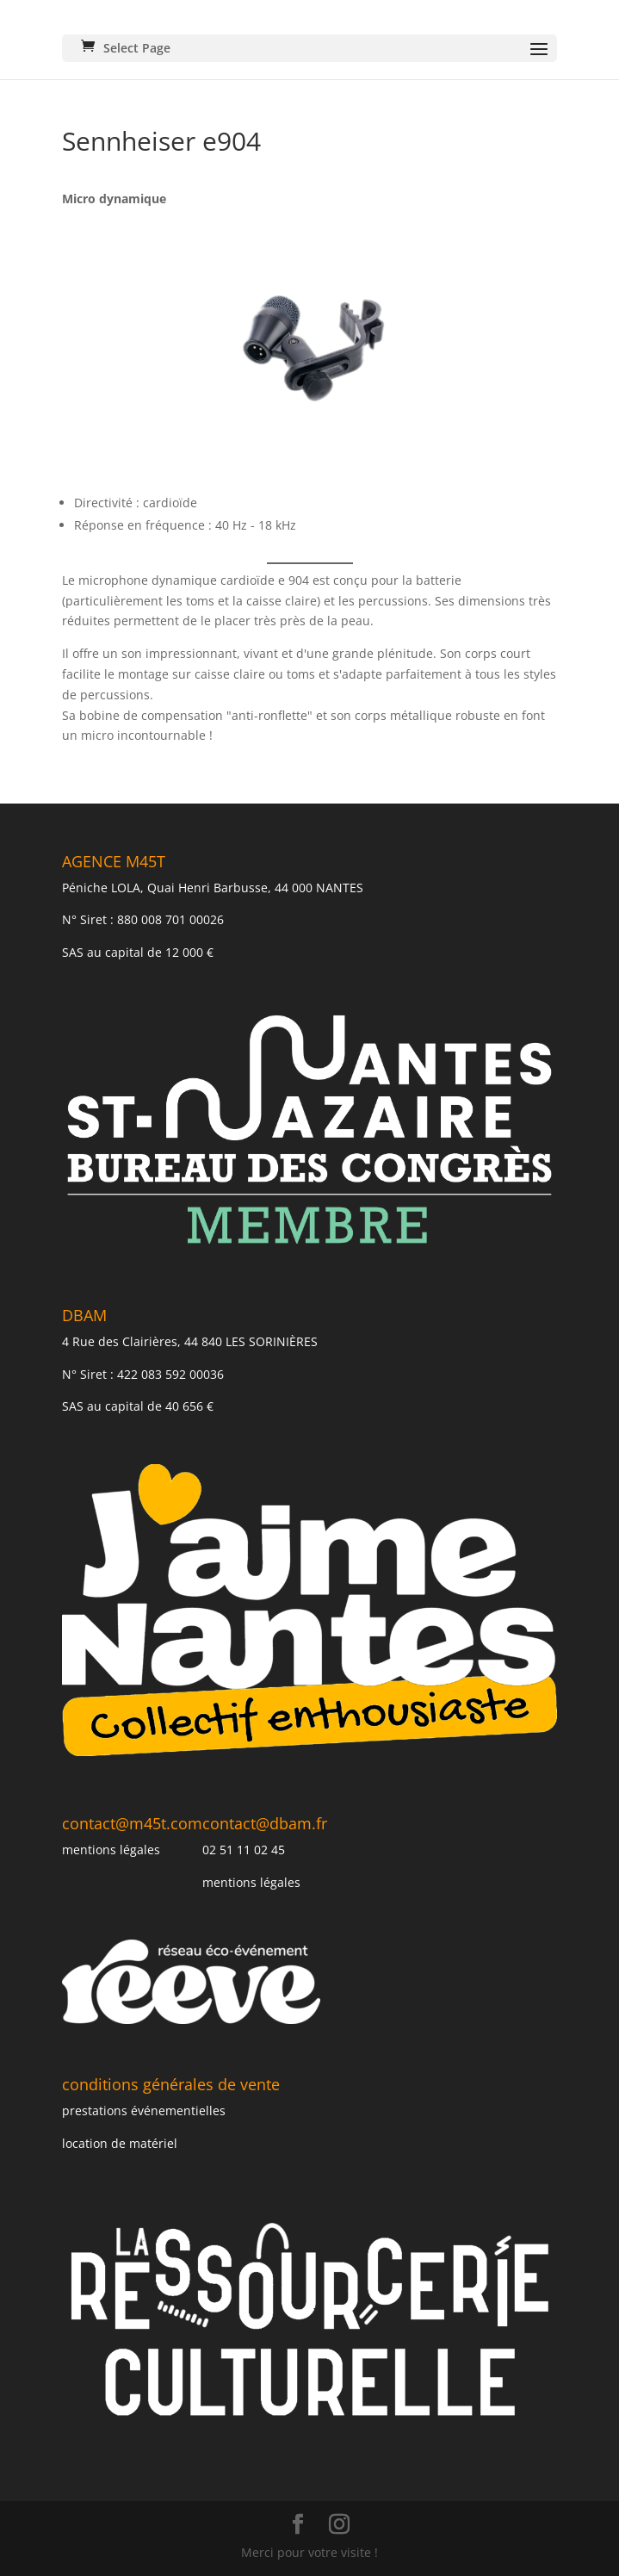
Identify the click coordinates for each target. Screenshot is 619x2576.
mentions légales (111, 1849)
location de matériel (119, 2143)
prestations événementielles (144, 2110)
